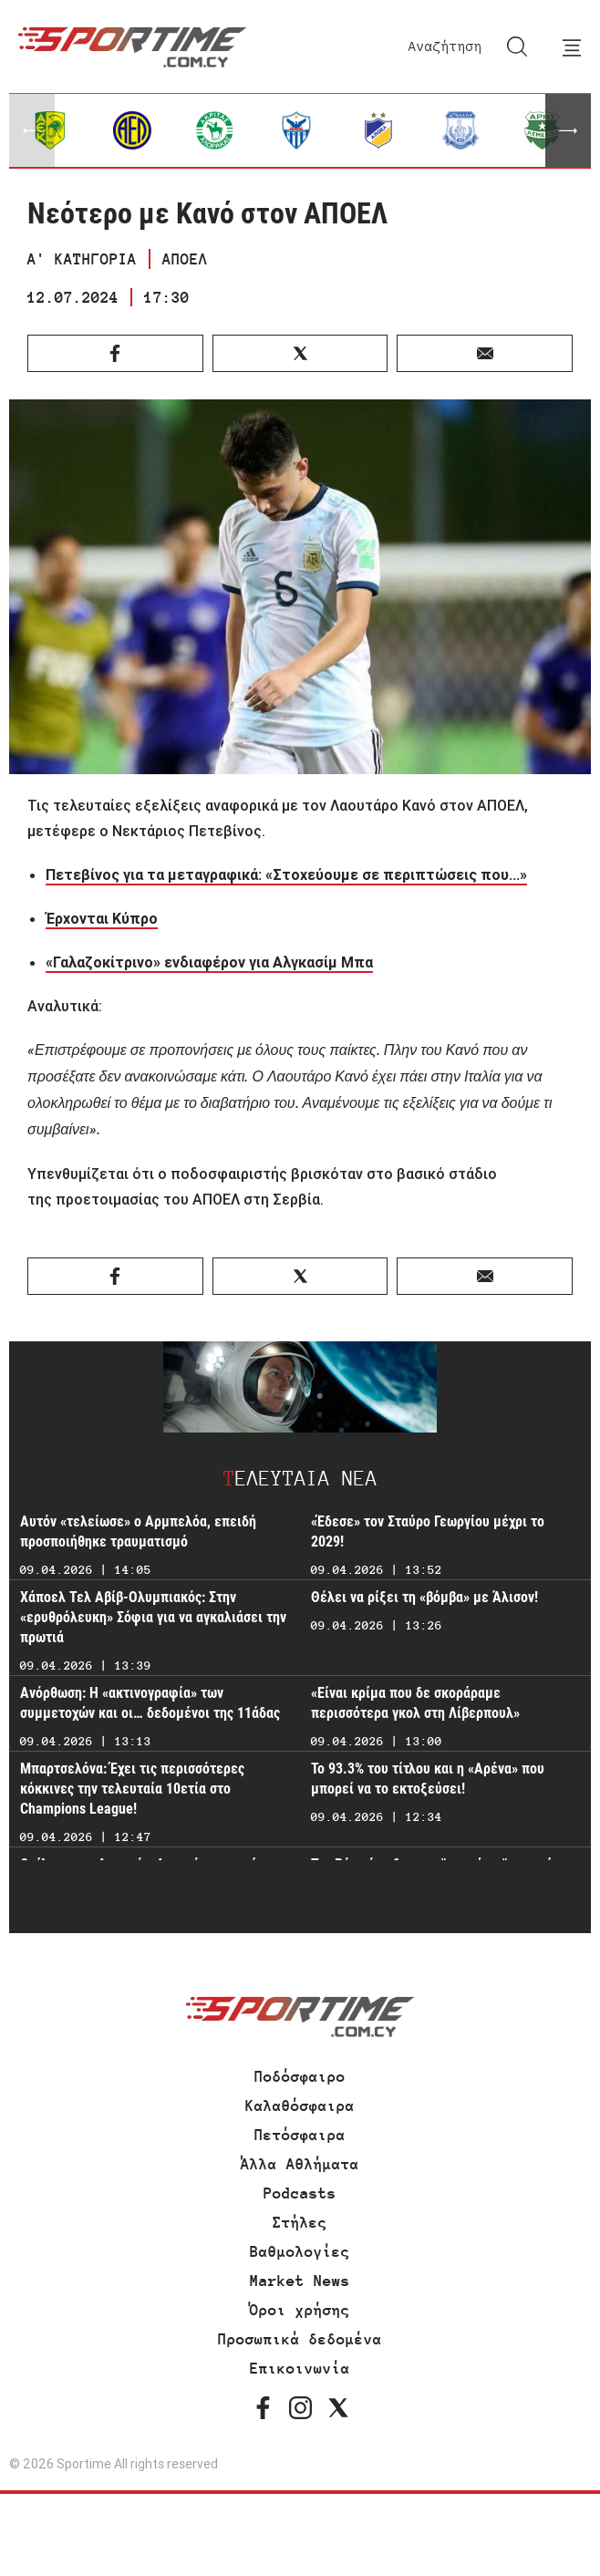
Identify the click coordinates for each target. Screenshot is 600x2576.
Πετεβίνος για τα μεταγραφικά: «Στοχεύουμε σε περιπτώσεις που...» (286, 874)
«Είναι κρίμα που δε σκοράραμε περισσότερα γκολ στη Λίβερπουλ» (415, 1703)
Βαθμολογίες (300, 2251)
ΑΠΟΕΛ (185, 259)
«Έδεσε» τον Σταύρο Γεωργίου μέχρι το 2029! (427, 1531)
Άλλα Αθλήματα (300, 2164)
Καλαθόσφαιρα (300, 2105)
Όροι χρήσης (300, 2310)
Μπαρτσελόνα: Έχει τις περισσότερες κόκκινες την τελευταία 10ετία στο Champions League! (132, 1788)
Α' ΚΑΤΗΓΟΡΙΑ (82, 259)
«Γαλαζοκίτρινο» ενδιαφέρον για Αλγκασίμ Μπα (209, 962)
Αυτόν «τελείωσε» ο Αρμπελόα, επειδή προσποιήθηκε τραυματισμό (138, 1531)
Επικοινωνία (300, 2368)
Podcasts (300, 2193)
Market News (300, 2280)
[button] (568, 130)
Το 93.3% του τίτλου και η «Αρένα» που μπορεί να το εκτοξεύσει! (427, 1778)
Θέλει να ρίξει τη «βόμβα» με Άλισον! (424, 1597)
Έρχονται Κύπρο (102, 918)
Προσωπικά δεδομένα (300, 2339)
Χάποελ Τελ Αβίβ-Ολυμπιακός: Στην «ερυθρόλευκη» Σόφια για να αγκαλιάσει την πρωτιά (153, 1617)
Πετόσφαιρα (300, 2135)
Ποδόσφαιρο (300, 2076)
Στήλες (300, 2222)
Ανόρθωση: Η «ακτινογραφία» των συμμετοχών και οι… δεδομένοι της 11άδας (150, 1703)
